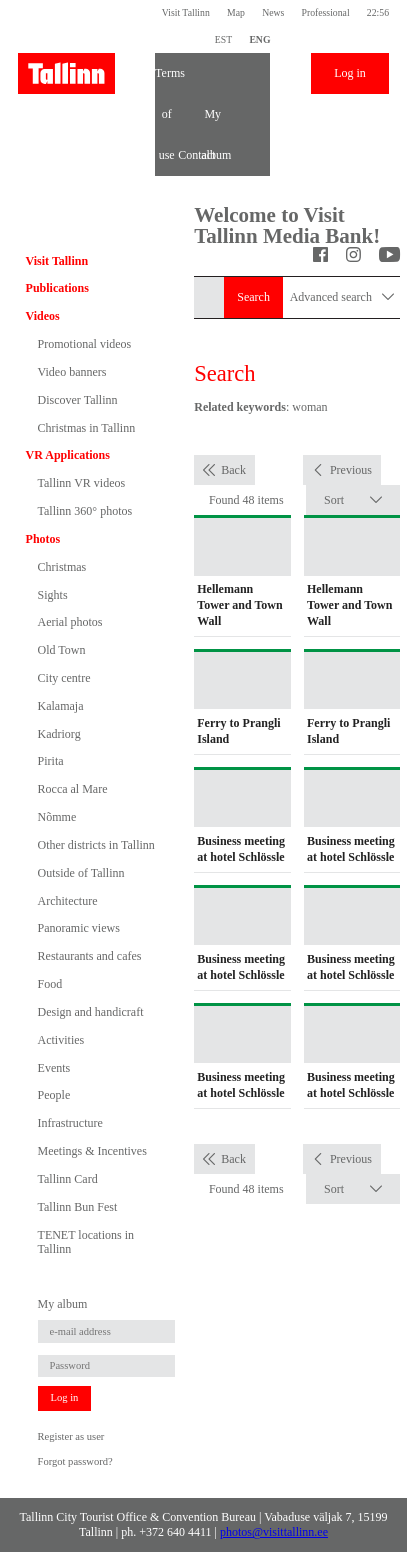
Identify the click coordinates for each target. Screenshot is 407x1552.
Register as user (71, 1436)
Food (50, 984)
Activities (61, 1040)
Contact (189, 155)
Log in (350, 73)
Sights (53, 595)
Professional (326, 12)
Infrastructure (70, 1123)
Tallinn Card (68, 1179)
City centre (64, 678)
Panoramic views (79, 928)
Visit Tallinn (186, 12)
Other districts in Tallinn (96, 845)
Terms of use (166, 80)
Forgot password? (75, 1461)
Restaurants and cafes (90, 956)
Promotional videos (85, 344)
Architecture (68, 901)
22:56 (378, 12)
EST (223, 39)
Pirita (51, 761)
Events (54, 1068)
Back (233, 470)
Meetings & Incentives (92, 1151)
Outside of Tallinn (81, 873)
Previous (351, 470)
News (273, 12)
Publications (57, 288)
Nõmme (57, 817)
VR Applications (68, 455)
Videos (43, 316)
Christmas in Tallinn (87, 428)
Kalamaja (61, 706)
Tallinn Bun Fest (78, 1207)
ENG (259, 39)
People (54, 1095)
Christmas (62, 567)
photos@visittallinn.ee (274, 1532)
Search (253, 297)
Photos (43, 539)
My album (212, 121)
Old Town (62, 650)
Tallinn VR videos (82, 483)
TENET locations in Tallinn (86, 1242)
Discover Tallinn (78, 400)
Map (236, 12)
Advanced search (342, 297)
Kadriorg (59, 734)
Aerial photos (70, 622)
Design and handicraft (91, 1012)
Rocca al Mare (73, 789)
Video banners (72, 372)
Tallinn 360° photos (85, 511)
